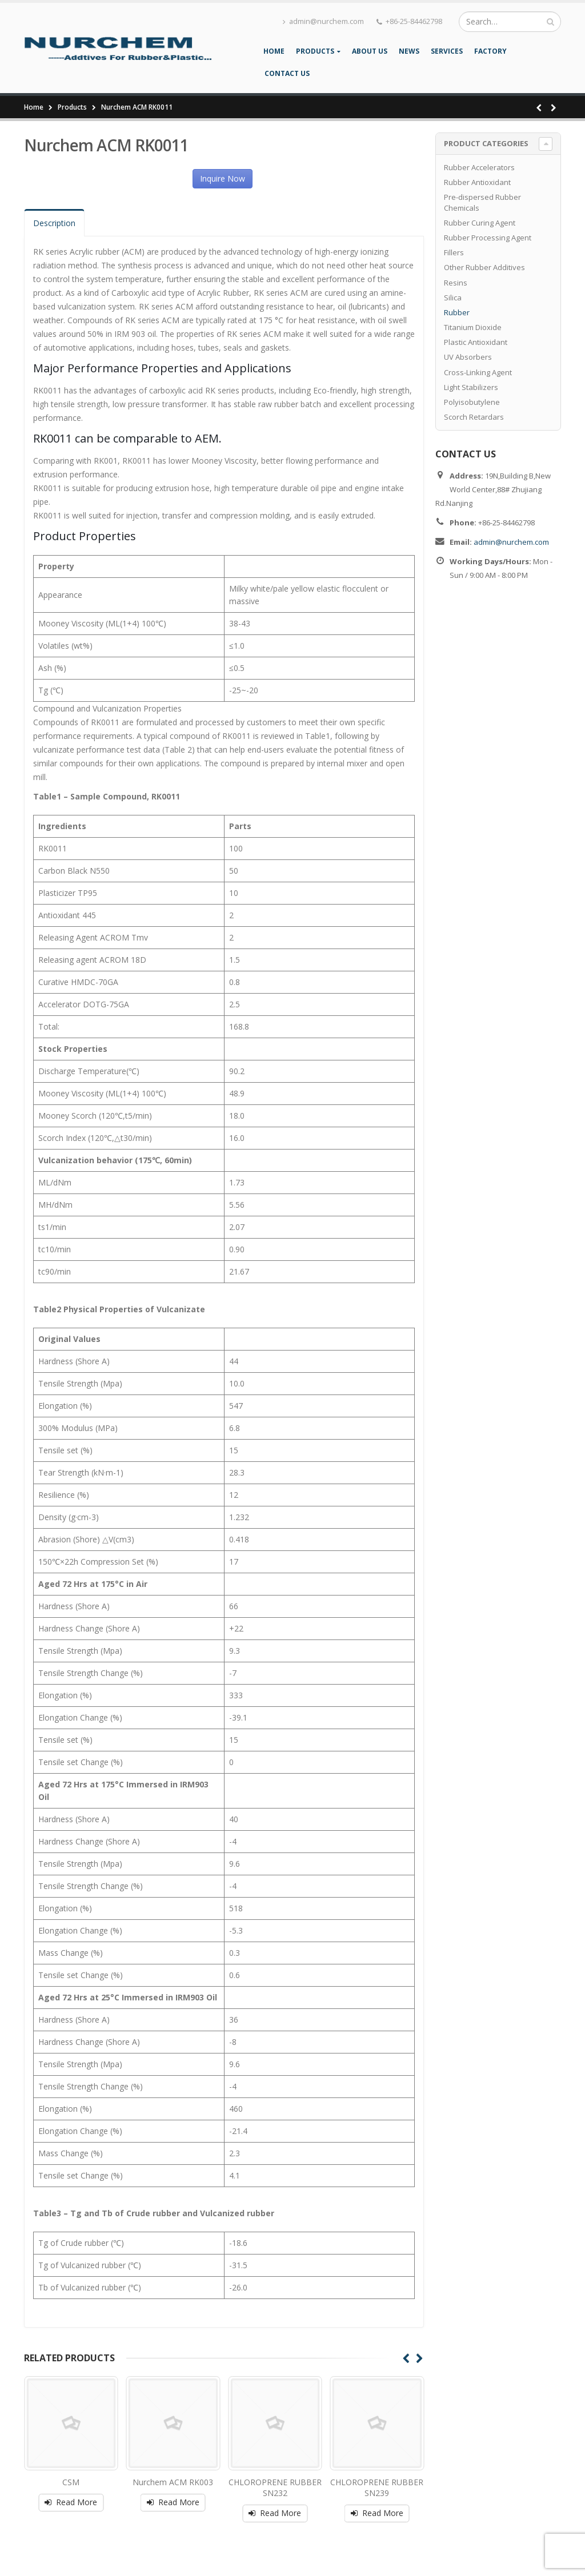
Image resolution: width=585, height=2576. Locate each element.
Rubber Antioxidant (477, 182)
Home (274, 51)
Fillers (454, 252)
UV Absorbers (468, 357)
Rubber (457, 312)
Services (447, 51)
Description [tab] (54, 223)
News (409, 51)
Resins (455, 283)
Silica (453, 297)
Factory (490, 51)
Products (315, 51)
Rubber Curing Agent (479, 223)
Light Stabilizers (471, 387)
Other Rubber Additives (484, 267)
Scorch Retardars (474, 417)
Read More (76, 2502)
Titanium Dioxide (473, 327)
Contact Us (287, 73)
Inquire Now (222, 178)
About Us (369, 51)
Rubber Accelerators (479, 167)
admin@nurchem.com (323, 21)
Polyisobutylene (472, 402)
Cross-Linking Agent (478, 372)
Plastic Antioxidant (475, 342)
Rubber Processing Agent (487, 237)
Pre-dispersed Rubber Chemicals (482, 202)
